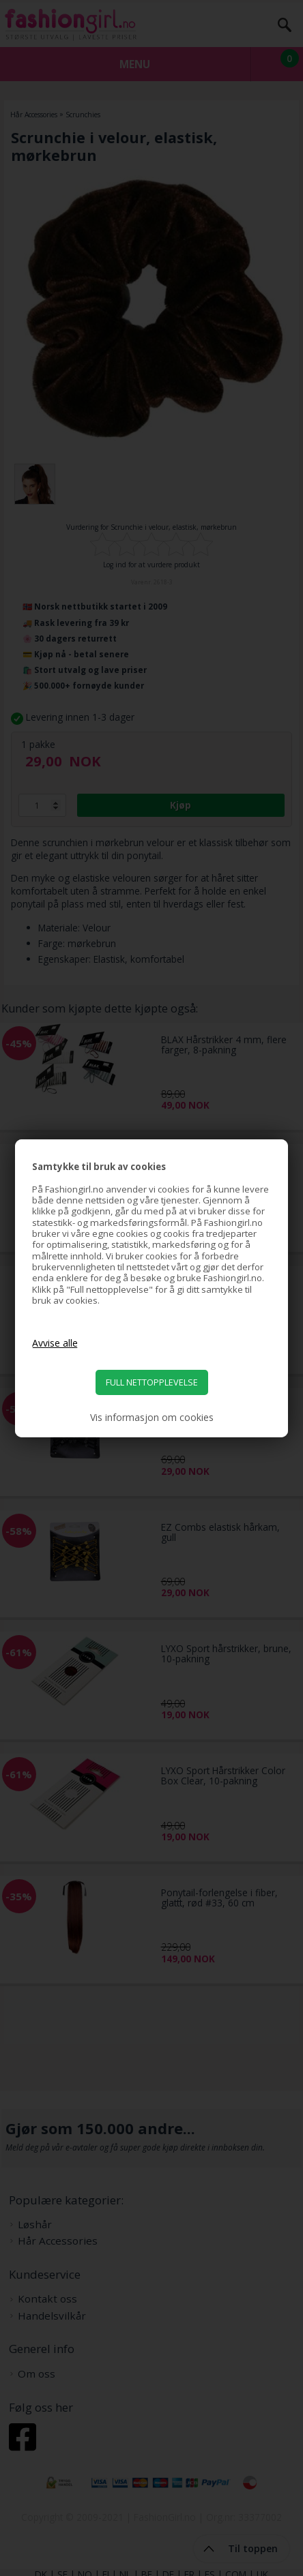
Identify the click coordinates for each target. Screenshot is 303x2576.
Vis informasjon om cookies (152, 1417)
